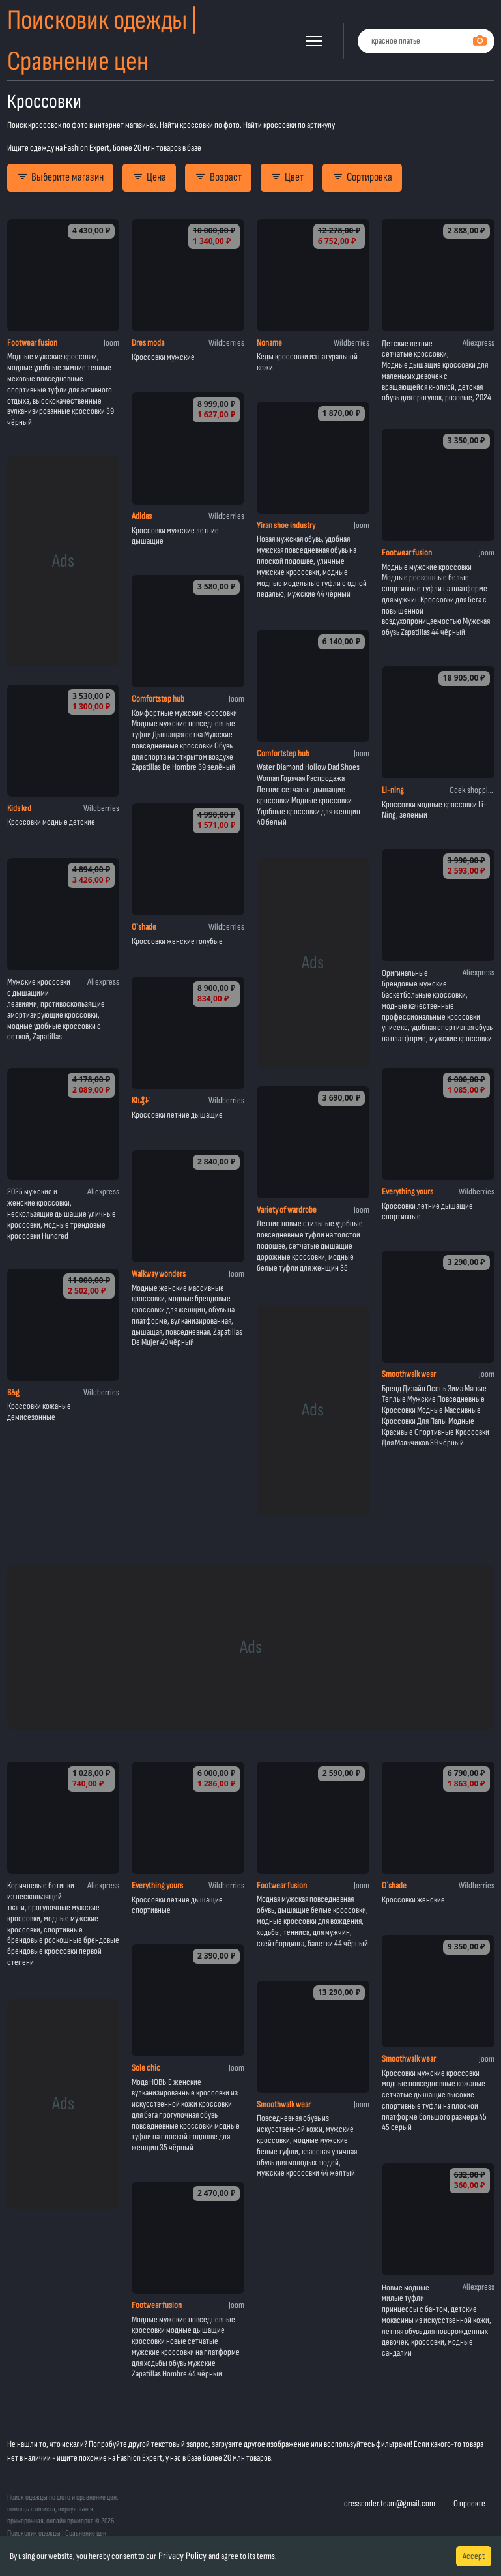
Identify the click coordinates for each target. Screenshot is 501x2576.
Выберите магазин (60, 177)
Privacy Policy (182, 2556)
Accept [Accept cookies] (474, 2556)
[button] (314, 41)
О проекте (469, 2503)
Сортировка (362, 177)
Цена (149, 177)
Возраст (218, 177)
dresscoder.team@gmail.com (389, 2503)
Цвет (287, 177)
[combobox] (426, 41)
